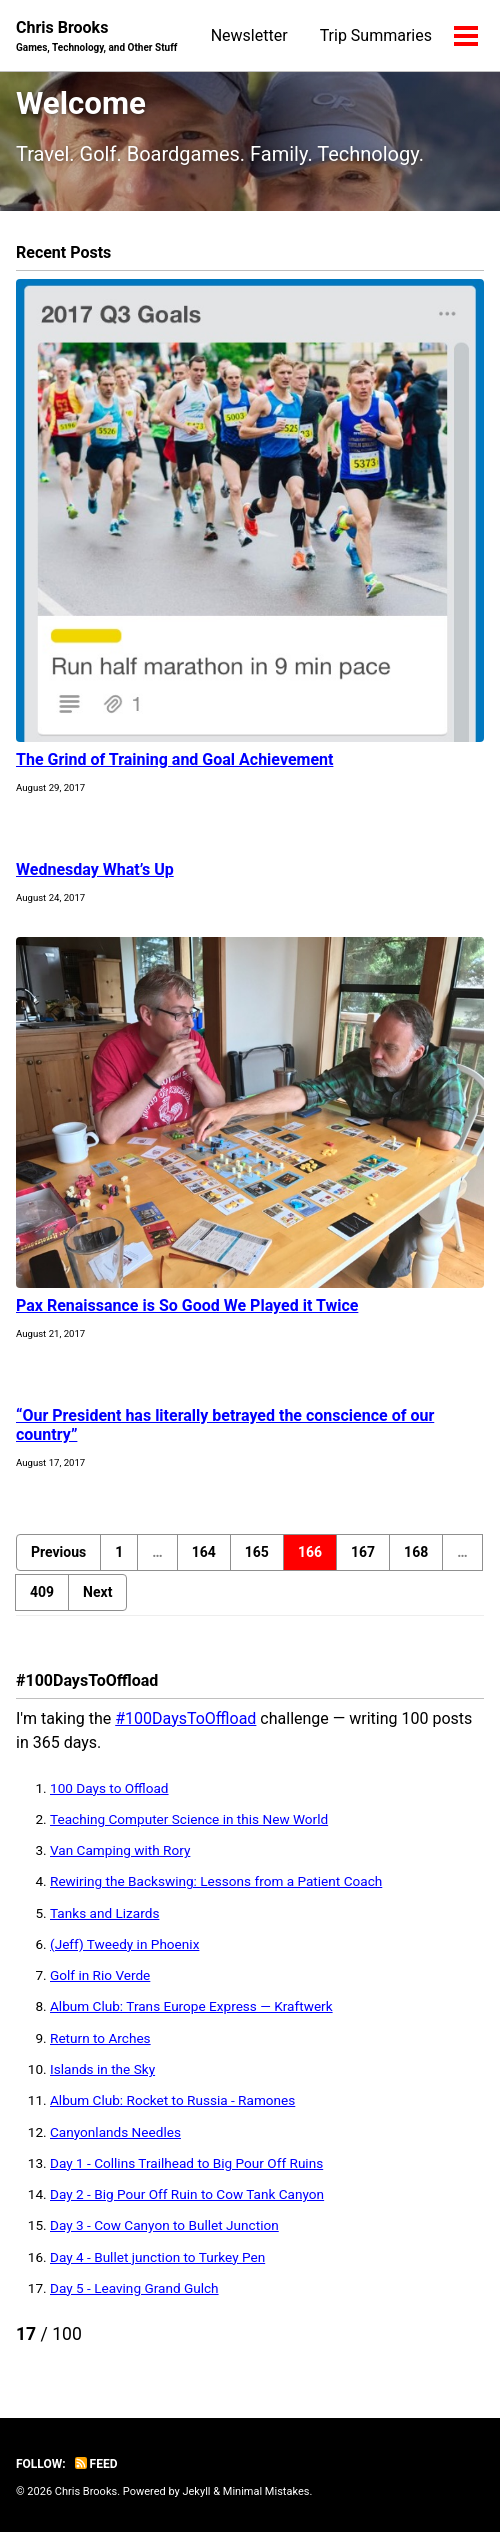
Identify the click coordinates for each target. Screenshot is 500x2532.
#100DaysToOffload (185, 1718)
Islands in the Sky (102, 2069)
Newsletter (249, 35)
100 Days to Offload (109, 1788)
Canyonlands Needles (115, 2132)
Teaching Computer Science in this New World (189, 1819)
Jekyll (196, 2491)
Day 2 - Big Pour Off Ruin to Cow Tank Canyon (187, 2194)
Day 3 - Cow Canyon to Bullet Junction (164, 2225)
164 (204, 1552)
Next (97, 1592)
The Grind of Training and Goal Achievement (174, 759)
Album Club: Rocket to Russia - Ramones (172, 2100)
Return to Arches (100, 2038)
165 (257, 1552)
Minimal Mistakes (266, 2491)
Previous (58, 1552)
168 (416, 1552)
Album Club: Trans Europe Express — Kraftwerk (191, 2006)
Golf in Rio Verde (100, 1975)
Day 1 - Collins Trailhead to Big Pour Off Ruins (186, 2163)
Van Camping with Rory (120, 1850)
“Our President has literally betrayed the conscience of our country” (225, 1425)
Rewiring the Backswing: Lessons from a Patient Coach (216, 1881)
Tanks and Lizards (104, 1913)
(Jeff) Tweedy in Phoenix (124, 1944)
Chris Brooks (96, 36)
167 (363, 1552)
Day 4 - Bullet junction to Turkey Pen (157, 2257)
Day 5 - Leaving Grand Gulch (134, 2288)
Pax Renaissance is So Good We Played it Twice (187, 1305)
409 (42, 1592)
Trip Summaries (376, 35)
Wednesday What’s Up (95, 869)
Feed (96, 2464)
